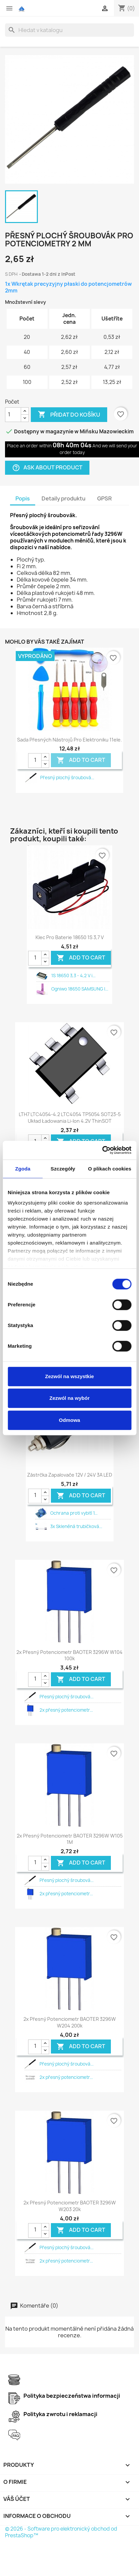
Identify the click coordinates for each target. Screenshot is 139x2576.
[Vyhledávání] (69, 30)
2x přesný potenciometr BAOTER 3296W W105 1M (70, 1839)
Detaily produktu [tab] (63, 498)
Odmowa (69, 1420)
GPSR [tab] (104, 498)
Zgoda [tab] (22, 1168)
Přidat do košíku (69, 414)
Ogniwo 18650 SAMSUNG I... (79, 989)
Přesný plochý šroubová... (67, 778)
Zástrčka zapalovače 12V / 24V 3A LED (69, 1475)
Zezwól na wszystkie (69, 1376)
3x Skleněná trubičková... (76, 1526)
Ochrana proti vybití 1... (73, 1513)
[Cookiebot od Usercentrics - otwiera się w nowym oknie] (102, 1150)
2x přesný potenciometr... (66, 1710)
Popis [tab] (22, 498)
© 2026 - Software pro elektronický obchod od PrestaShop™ (61, 2532)
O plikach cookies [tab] (109, 1168)
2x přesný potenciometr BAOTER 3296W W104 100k (69, 1655)
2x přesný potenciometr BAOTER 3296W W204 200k (69, 2022)
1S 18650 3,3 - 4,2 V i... (73, 976)
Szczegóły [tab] (63, 1168)
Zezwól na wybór (69, 1398)
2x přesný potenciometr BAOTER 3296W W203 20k (69, 2205)
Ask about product (47, 467)
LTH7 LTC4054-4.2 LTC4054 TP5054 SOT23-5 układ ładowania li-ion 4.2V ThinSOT (70, 1117)
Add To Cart (81, 760)
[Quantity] (35, 760)
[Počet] (13, 414)
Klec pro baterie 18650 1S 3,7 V (70, 937)
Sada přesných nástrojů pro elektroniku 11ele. (69, 739)
